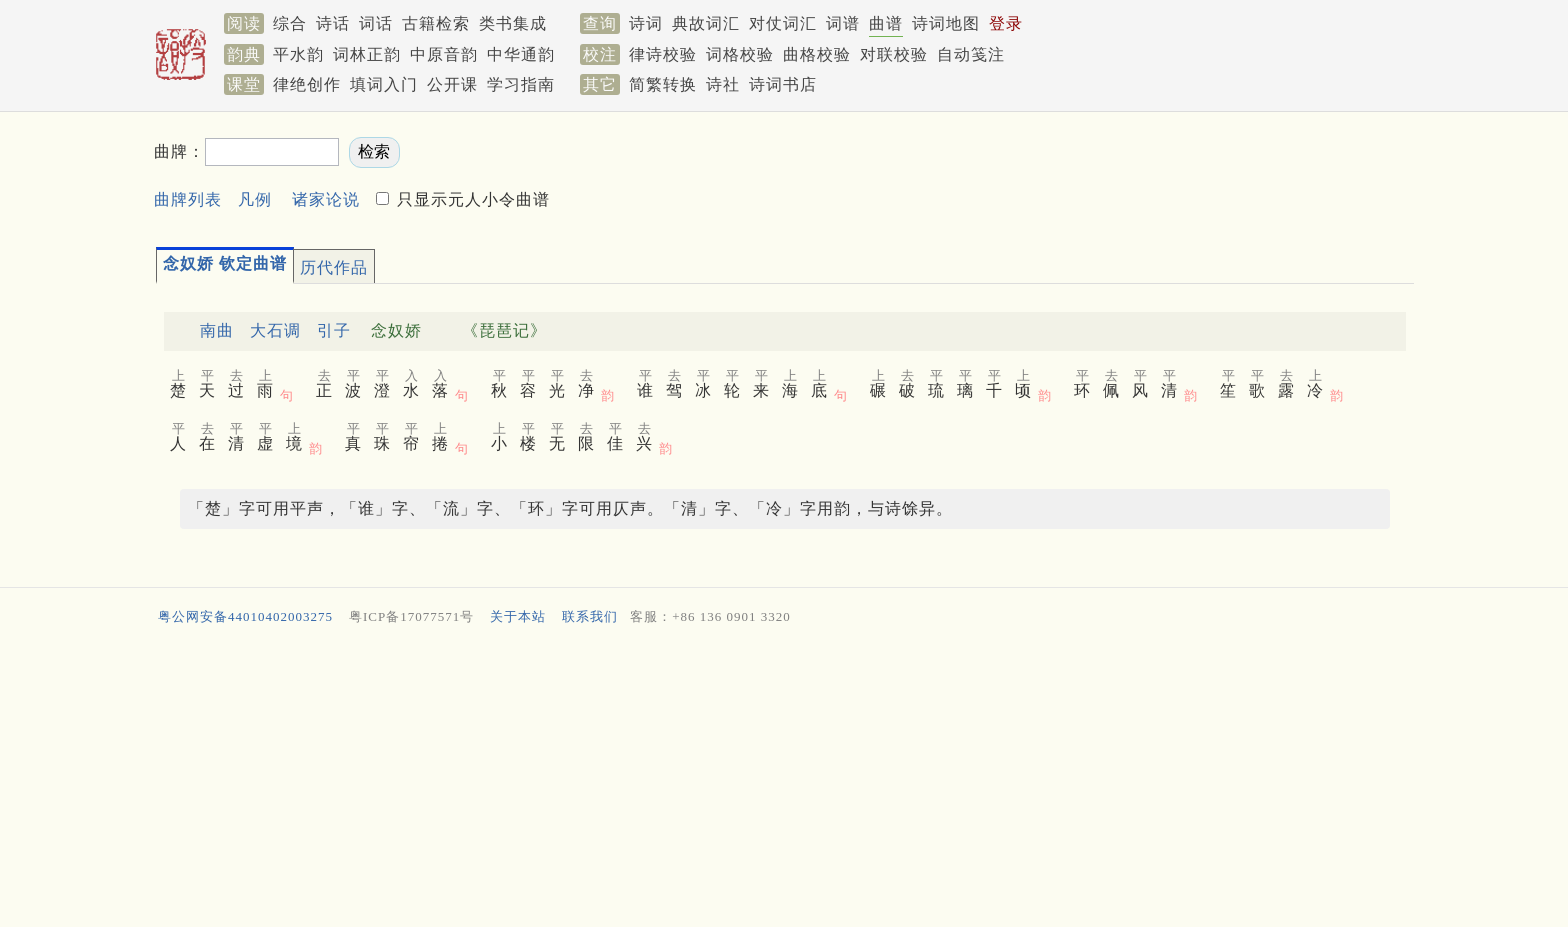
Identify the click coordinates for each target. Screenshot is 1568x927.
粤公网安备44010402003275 (245, 616)
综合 (290, 23)
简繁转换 (663, 84)
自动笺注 (971, 54)
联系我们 (590, 616)
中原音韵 (444, 54)
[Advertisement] (754, 781)
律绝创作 (307, 84)
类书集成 (513, 23)
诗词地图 (946, 23)
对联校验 (894, 54)
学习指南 (521, 84)
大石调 (275, 330)
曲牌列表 (188, 199)
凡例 (255, 199)
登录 (1006, 23)
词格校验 (740, 54)
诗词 (646, 23)
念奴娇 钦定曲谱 (225, 263)
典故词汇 (706, 23)
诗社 (723, 84)
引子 (334, 330)
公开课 (452, 84)
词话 (376, 23)
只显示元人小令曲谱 (471, 199)
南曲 (217, 330)
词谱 (843, 23)
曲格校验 (817, 54)
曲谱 (886, 23)
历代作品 (334, 267)
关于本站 (518, 616)
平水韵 (298, 54)
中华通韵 (521, 54)
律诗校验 (663, 54)
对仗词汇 (783, 23)
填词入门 (384, 84)
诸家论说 (326, 199)
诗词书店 (783, 84)
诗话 (333, 23)
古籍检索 (436, 23)
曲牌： (179, 151)
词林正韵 (367, 54)
